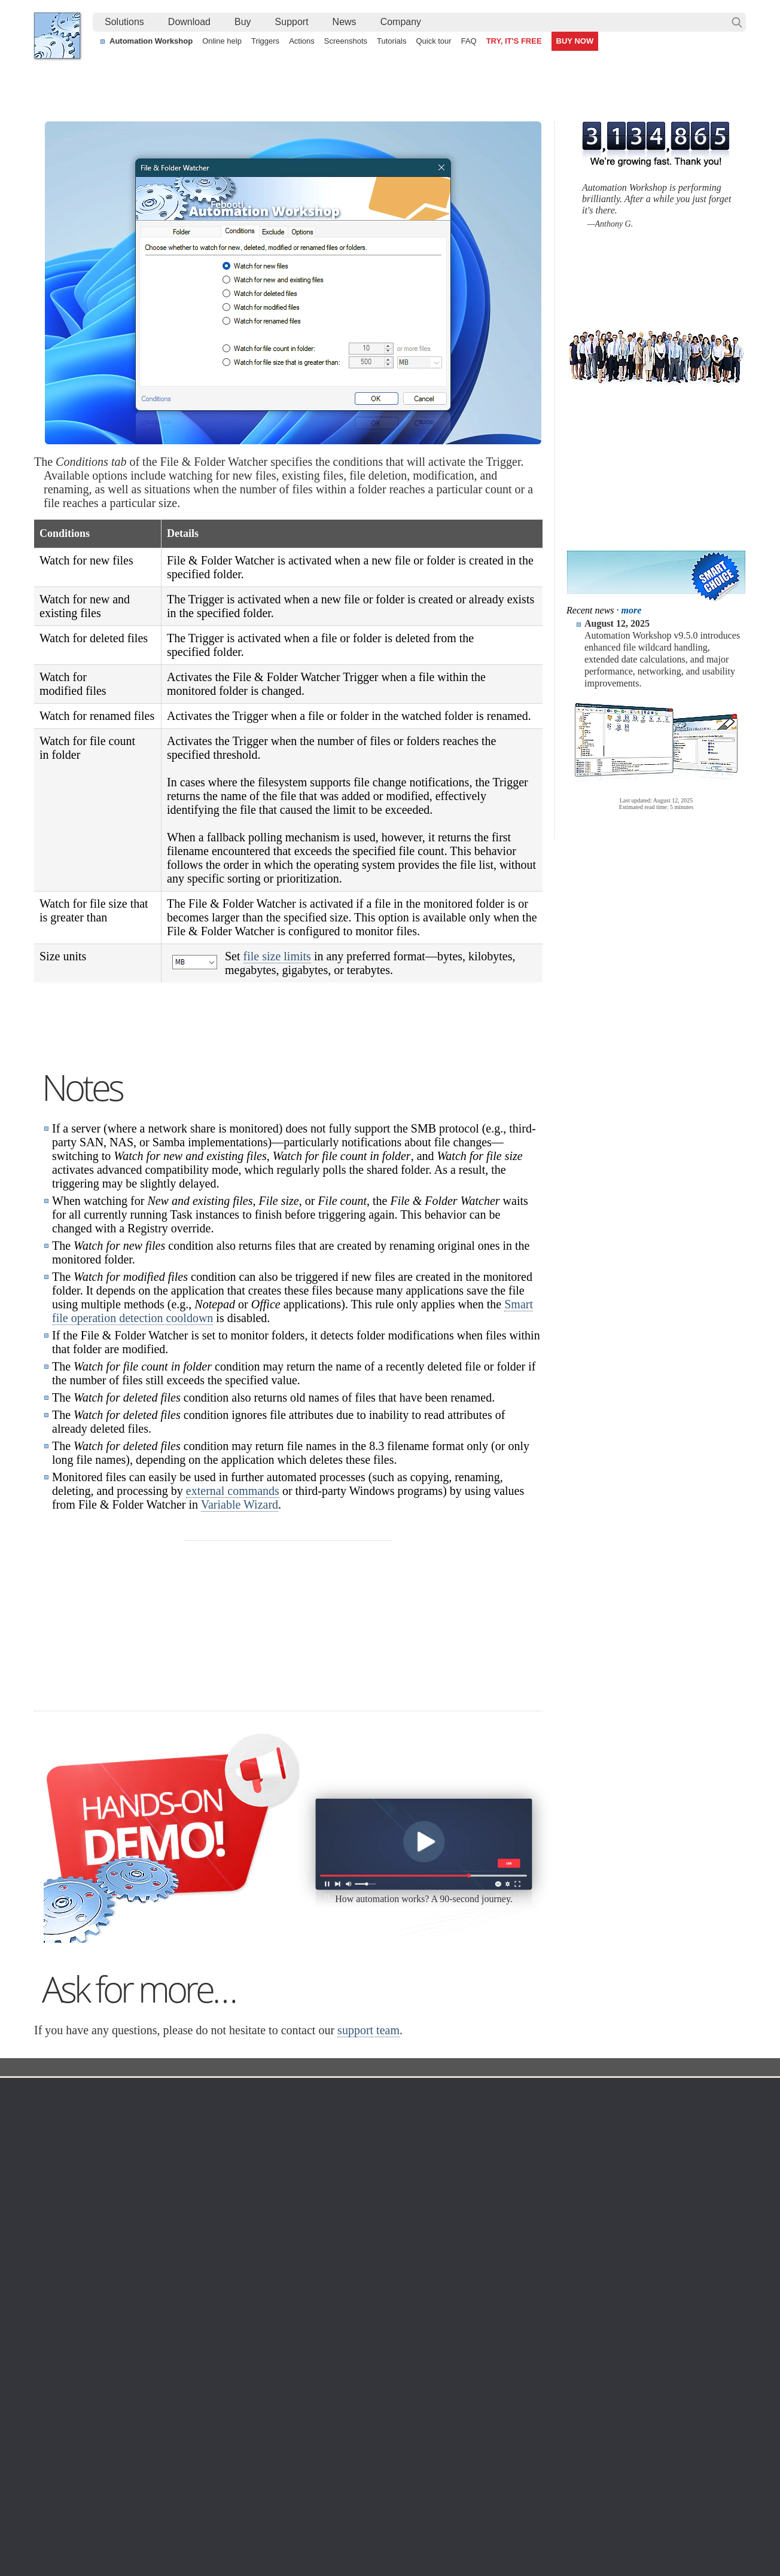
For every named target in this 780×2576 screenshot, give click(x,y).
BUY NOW (575, 40)
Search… (737, 22)
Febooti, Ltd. (57, 35)
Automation (293, 2242)
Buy (242, 22)
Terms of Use (70, 2260)
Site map (61, 2289)
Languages (66, 2274)
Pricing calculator (515, 2289)
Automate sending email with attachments (343, 2480)
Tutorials (391, 40)
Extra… (387, 2404)
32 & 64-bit (161, 2317)
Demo (278, 2375)
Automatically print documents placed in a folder (134, 2453)
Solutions (124, 22)
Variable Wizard (239, 1654)
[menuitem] (124, 22)
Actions (302, 40)
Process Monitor (403, 2389)
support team (368, 2180)
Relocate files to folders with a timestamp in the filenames (372, 2466)
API (274, 2332)
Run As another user (616, 2466)
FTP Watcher (397, 2289)
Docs (253, 2218)
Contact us (628, 2260)
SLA (616, 2303)
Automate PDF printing (87, 2480)
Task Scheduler (402, 2260)
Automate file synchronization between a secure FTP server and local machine (411, 2453)
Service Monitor (402, 2375)
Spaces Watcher (403, 2361)
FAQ (469, 40)
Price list (499, 2317)
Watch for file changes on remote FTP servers (130, 2466)
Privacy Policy (634, 2289)
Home (57, 2242)
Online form (629, 2274)
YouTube (269, 2533)
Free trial (157, 2260)
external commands (232, 1640)
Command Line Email (181, 2289)
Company (400, 22)
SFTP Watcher (400, 2303)
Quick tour (433, 40)
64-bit (151, 2332)
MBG (492, 2332)
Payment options (514, 2303)
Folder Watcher (346, 2218)
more (631, 610)
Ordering (503, 2242)
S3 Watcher (395, 2332)
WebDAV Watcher (406, 2317)
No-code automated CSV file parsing (333, 2494)
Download (189, 22)
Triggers (265, 40)
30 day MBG (479, 1846)
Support (292, 22)
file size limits (277, 956)
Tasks (277, 2317)
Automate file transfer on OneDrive (642, 2453)
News (345, 22)
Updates (156, 2303)
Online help (222, 40)
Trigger (291, 2218)
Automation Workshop (151, 40)
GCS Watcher (399, 2346)
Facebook (308, 2533)
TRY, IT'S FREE (514, 40)
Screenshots (345, 40)
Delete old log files (612, 2480)
